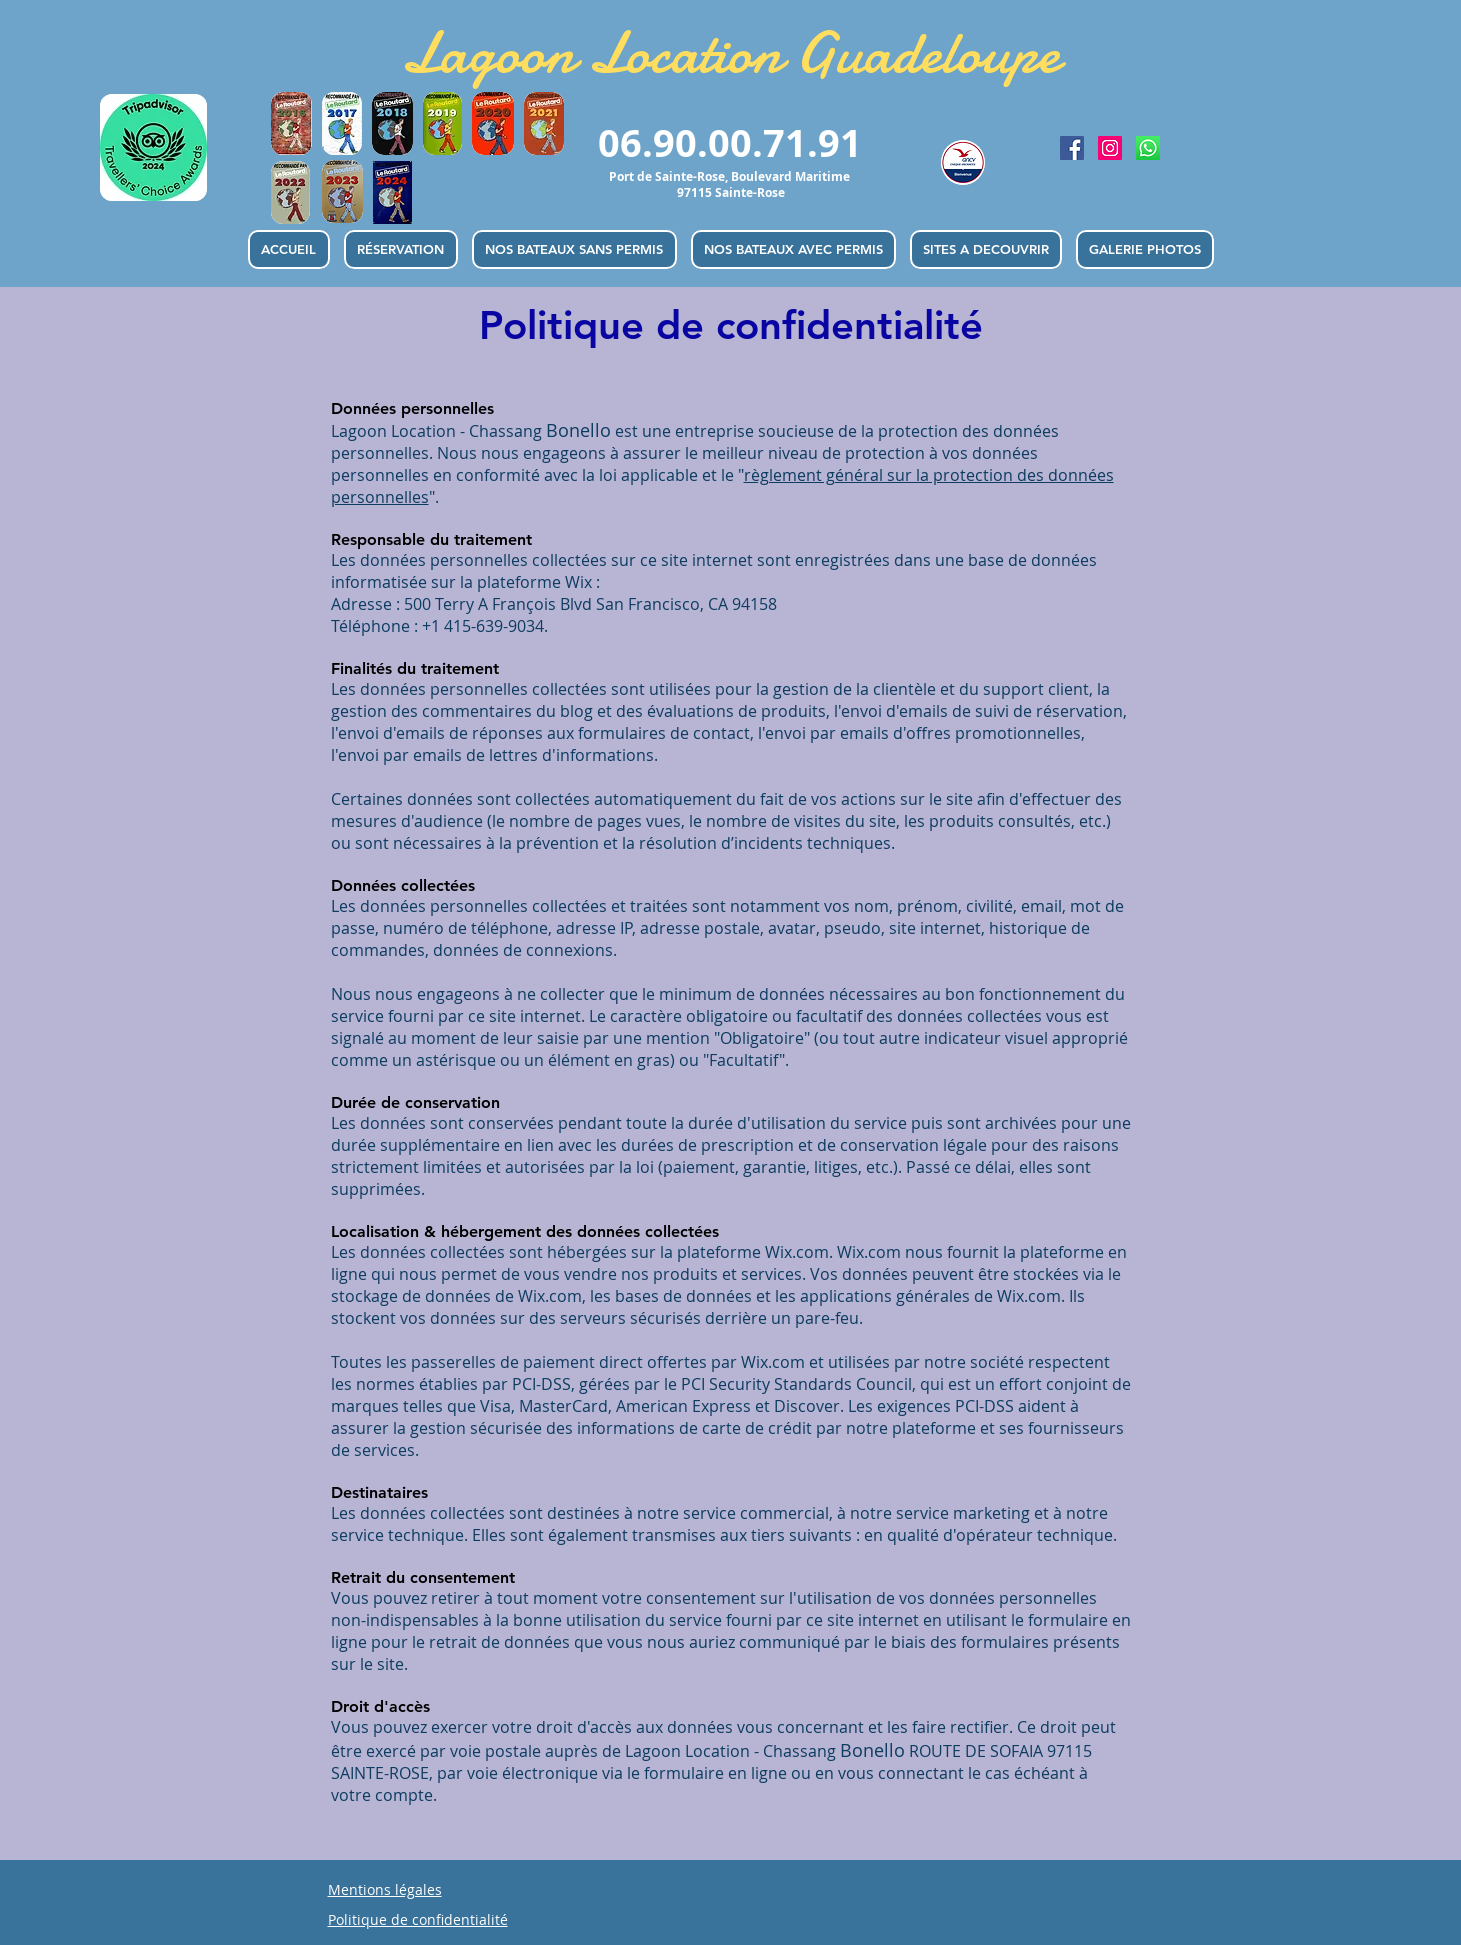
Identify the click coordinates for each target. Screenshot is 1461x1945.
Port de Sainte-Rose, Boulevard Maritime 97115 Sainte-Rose (731, 184)
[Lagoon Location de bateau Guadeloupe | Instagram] (1110, 148)
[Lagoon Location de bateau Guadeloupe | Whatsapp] (1148, 148)
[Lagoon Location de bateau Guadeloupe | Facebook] (1072, 148)
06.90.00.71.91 (730, 142)
